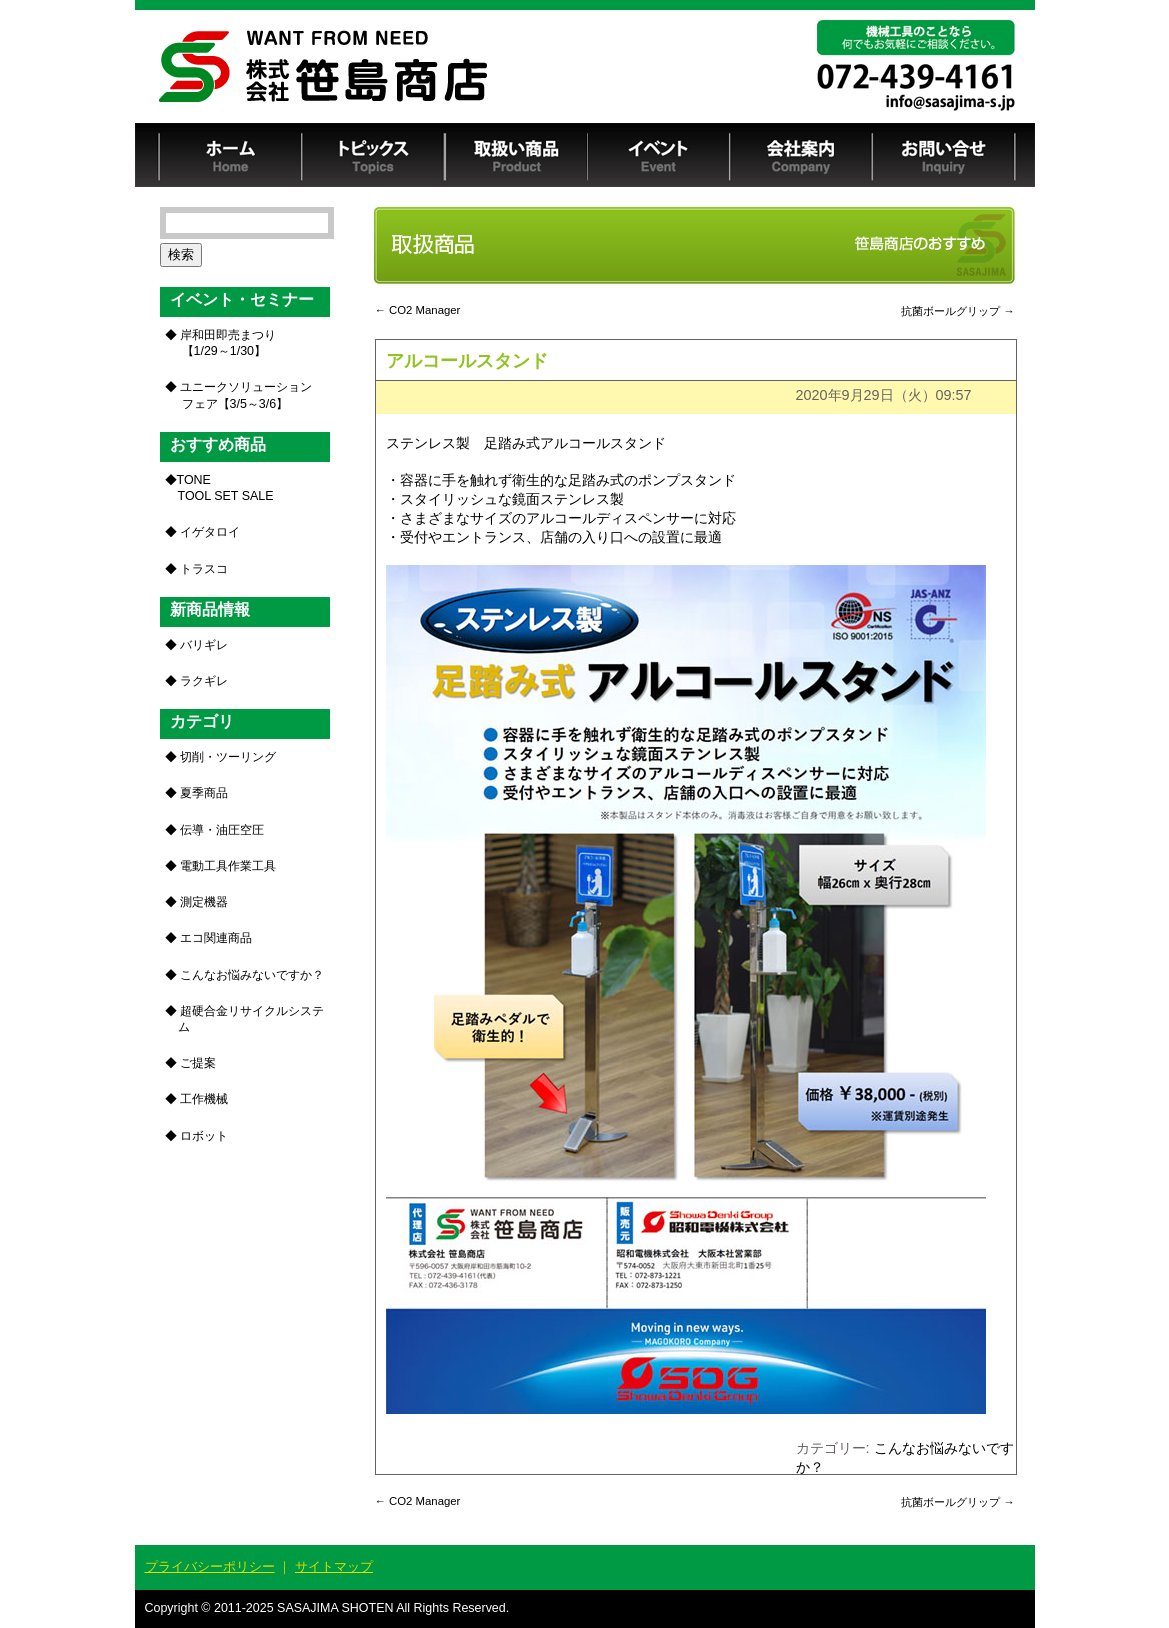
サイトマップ (334, 1566)
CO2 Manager (418, 310)
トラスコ (204, 569)
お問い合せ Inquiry (944, 155)
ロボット (204, 1136)
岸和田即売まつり (226, 343)
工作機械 (204, 1099)
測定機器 (204, 902)
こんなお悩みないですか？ (252, 975)
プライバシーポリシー (210, 1566)
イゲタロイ (210, 532)
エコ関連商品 (216, 938)
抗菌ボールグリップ (958, 311)
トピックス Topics (373, 155)
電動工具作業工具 (228, 866)
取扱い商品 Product (516, 155)
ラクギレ (204, 681)
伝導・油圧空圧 (222, 830)
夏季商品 (204, 793)
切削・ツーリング (228, 757)
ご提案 (198, 1063)
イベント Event (658, 155)
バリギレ (204, 645)
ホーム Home (230, 155)
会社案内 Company (801, 155)
